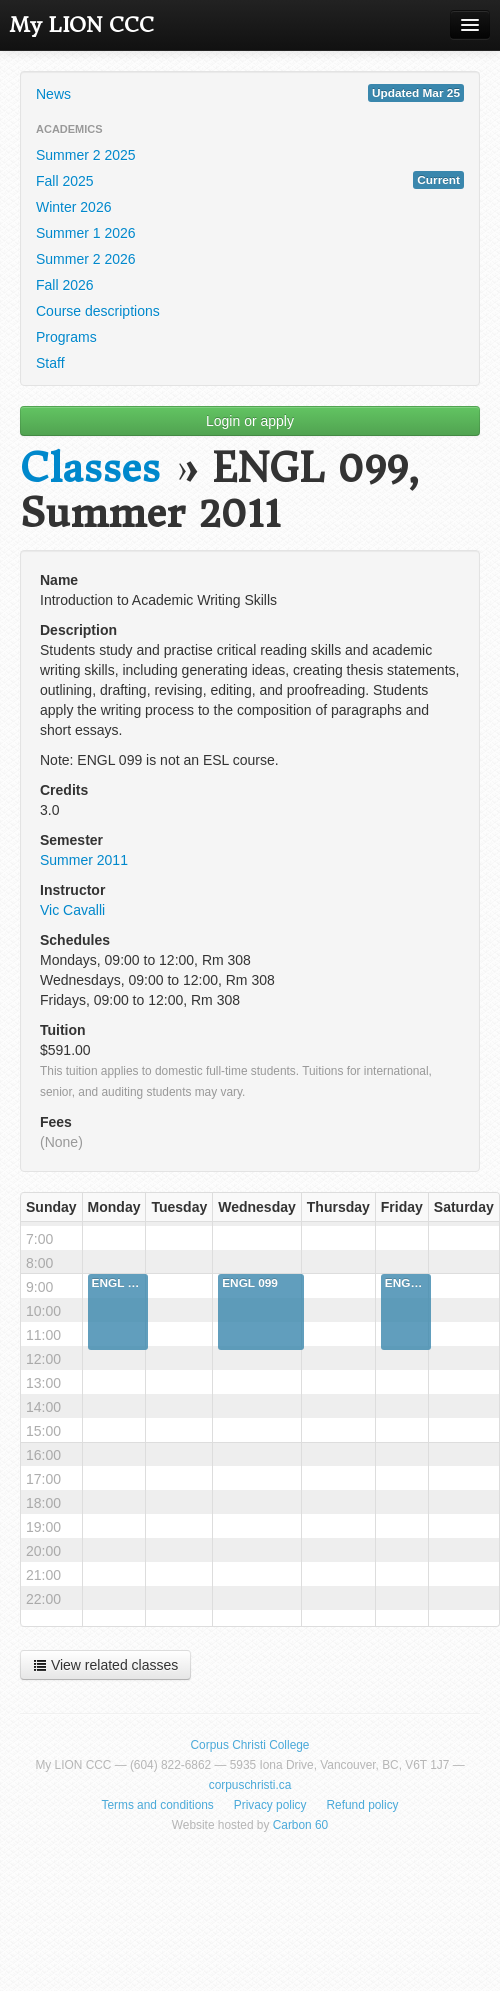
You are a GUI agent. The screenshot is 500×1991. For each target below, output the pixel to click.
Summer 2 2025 (86, 155)
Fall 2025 (250, 180)
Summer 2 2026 (86, 259)
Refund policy (363, 1805)
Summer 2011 (84, 860)
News (250, 93)
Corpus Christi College (250, 1745)
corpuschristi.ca (250, 1785)
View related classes (105, 1665)
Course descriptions (98, 311)
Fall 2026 (65, 285)
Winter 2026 (73, 207)
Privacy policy (270, 1805)
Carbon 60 (301, 1825)
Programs (66, 337)
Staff (50, 363)
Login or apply (250, 421)
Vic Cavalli (72, 910)
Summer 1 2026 (86, 233)
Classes (90, 468)
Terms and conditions (157, 1805)
